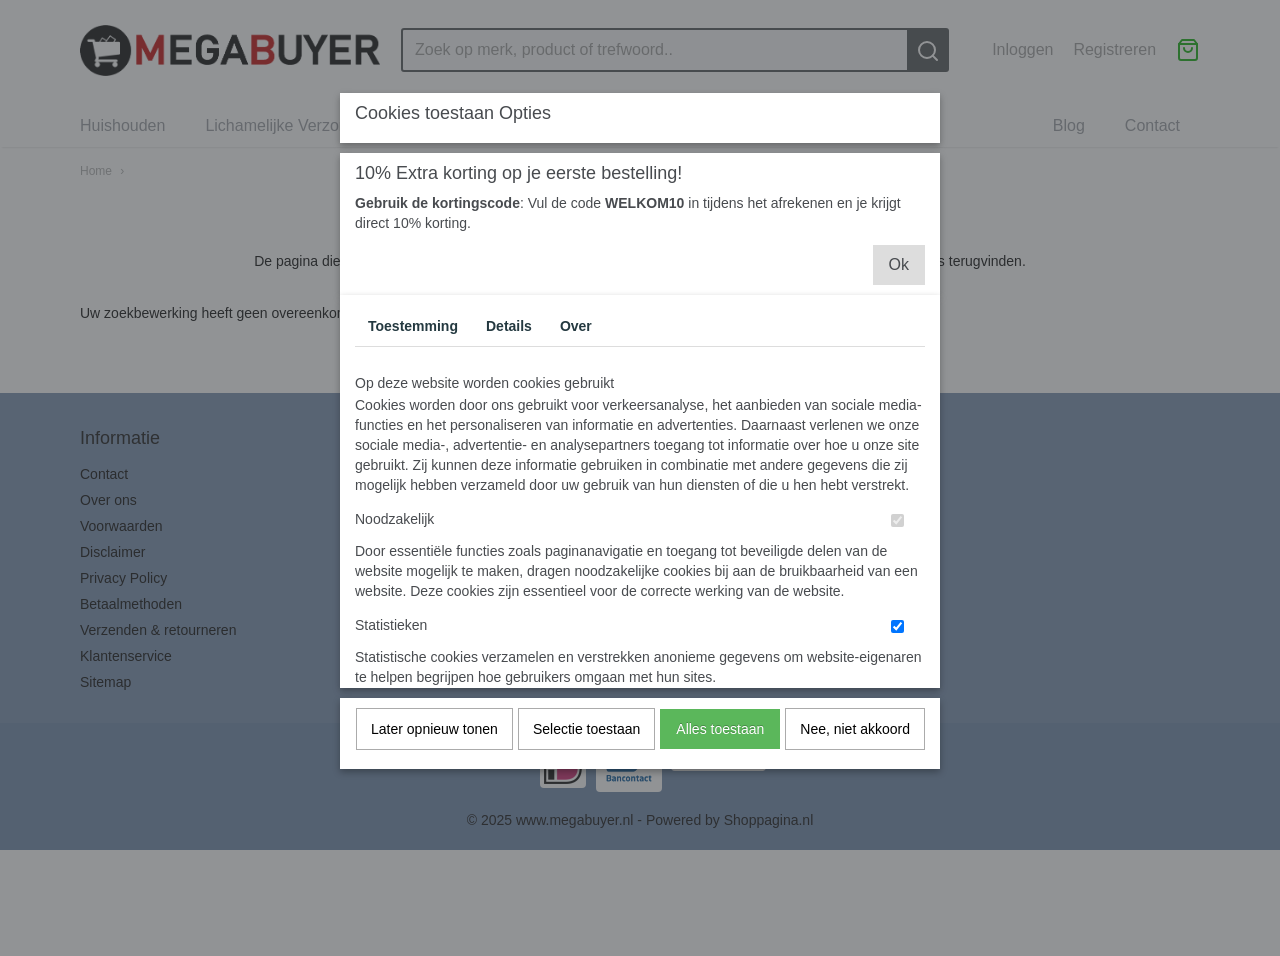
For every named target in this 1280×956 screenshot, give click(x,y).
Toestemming (413, 366)
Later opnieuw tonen (434, 769)
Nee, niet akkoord (855, 769)
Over (576, 366)
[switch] (897, 560)
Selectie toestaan (586, 769)
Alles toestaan (720, 769)
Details (509, 366)
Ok (899, 304)
